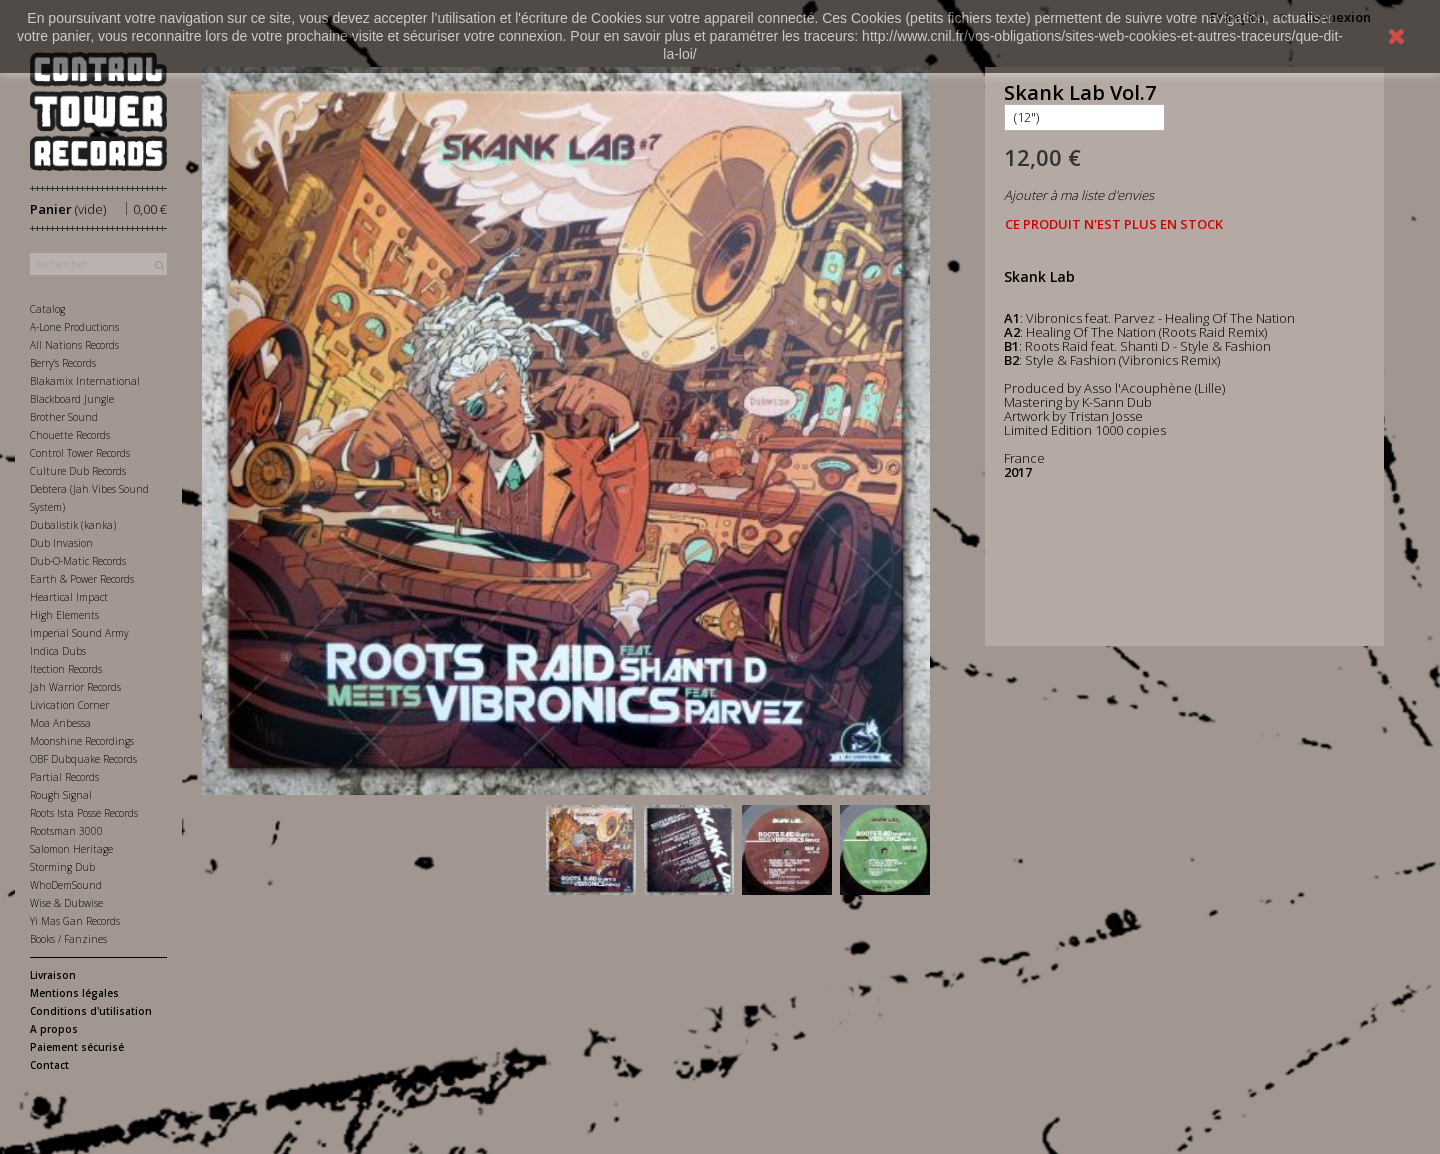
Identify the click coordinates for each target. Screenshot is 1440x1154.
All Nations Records (74, 345)
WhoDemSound (66, 885)
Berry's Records (63, 363)
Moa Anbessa (60, 723)
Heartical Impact (69, 597)
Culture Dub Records (78, 471)
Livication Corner (69, 705)
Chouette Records (70, 435)
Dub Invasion (61, 543)
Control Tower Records (80, 453)
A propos (54, 1029)
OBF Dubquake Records (83, 759)
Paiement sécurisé (77, 1047)
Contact (49, 1065)
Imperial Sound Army (79, 633)
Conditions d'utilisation (91, 1011)
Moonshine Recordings (82, 741)
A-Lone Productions (74, 327)
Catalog (47, 309)
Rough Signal (61, 795)
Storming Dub (62, 867)
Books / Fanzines (68, 939)
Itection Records (66, 669)
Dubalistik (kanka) (73, 525)
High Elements (64, 615)
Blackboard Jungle (72, 399)
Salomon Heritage (71, 849)
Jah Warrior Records (75, 687)
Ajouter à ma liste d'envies (1079, 195)
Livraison (53, 975)
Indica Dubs (58, 651)
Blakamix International (85, 381)
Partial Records (64, 777)
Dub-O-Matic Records (78, 561)
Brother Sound (64, 417)
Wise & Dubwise (66, 903)
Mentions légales (74, 993)
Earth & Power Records (82, 579)
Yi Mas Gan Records (75, 921)
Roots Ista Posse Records (84, 813)
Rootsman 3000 (66, 831)
